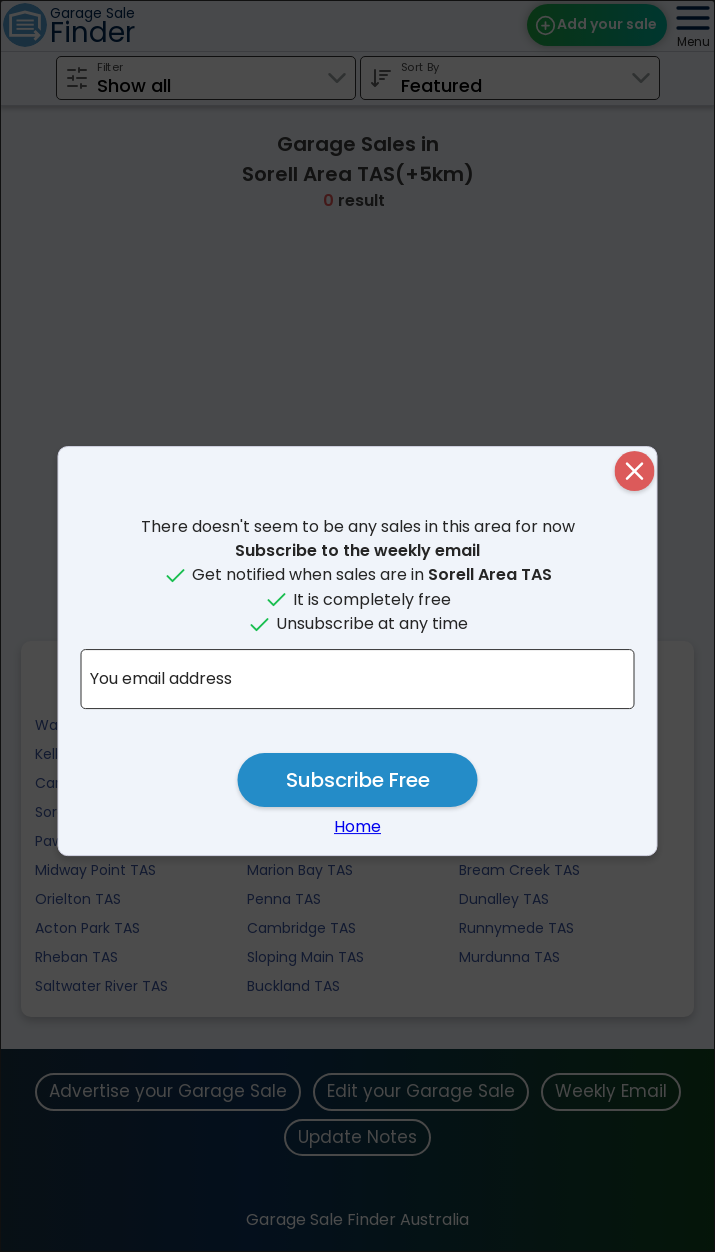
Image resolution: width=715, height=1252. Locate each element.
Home (357, 826)
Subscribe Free (358, 780)
